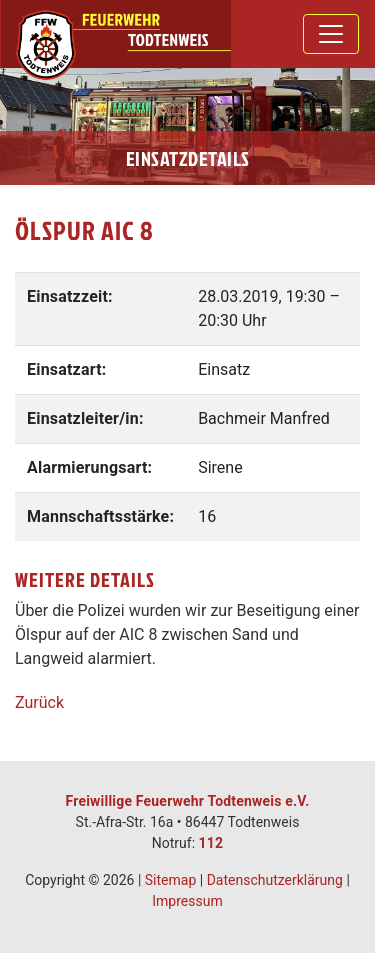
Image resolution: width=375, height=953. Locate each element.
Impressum (187, 901)
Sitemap (170, 880)
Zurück (39, 702)
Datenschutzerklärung (275, 880)
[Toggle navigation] (331, 34)
